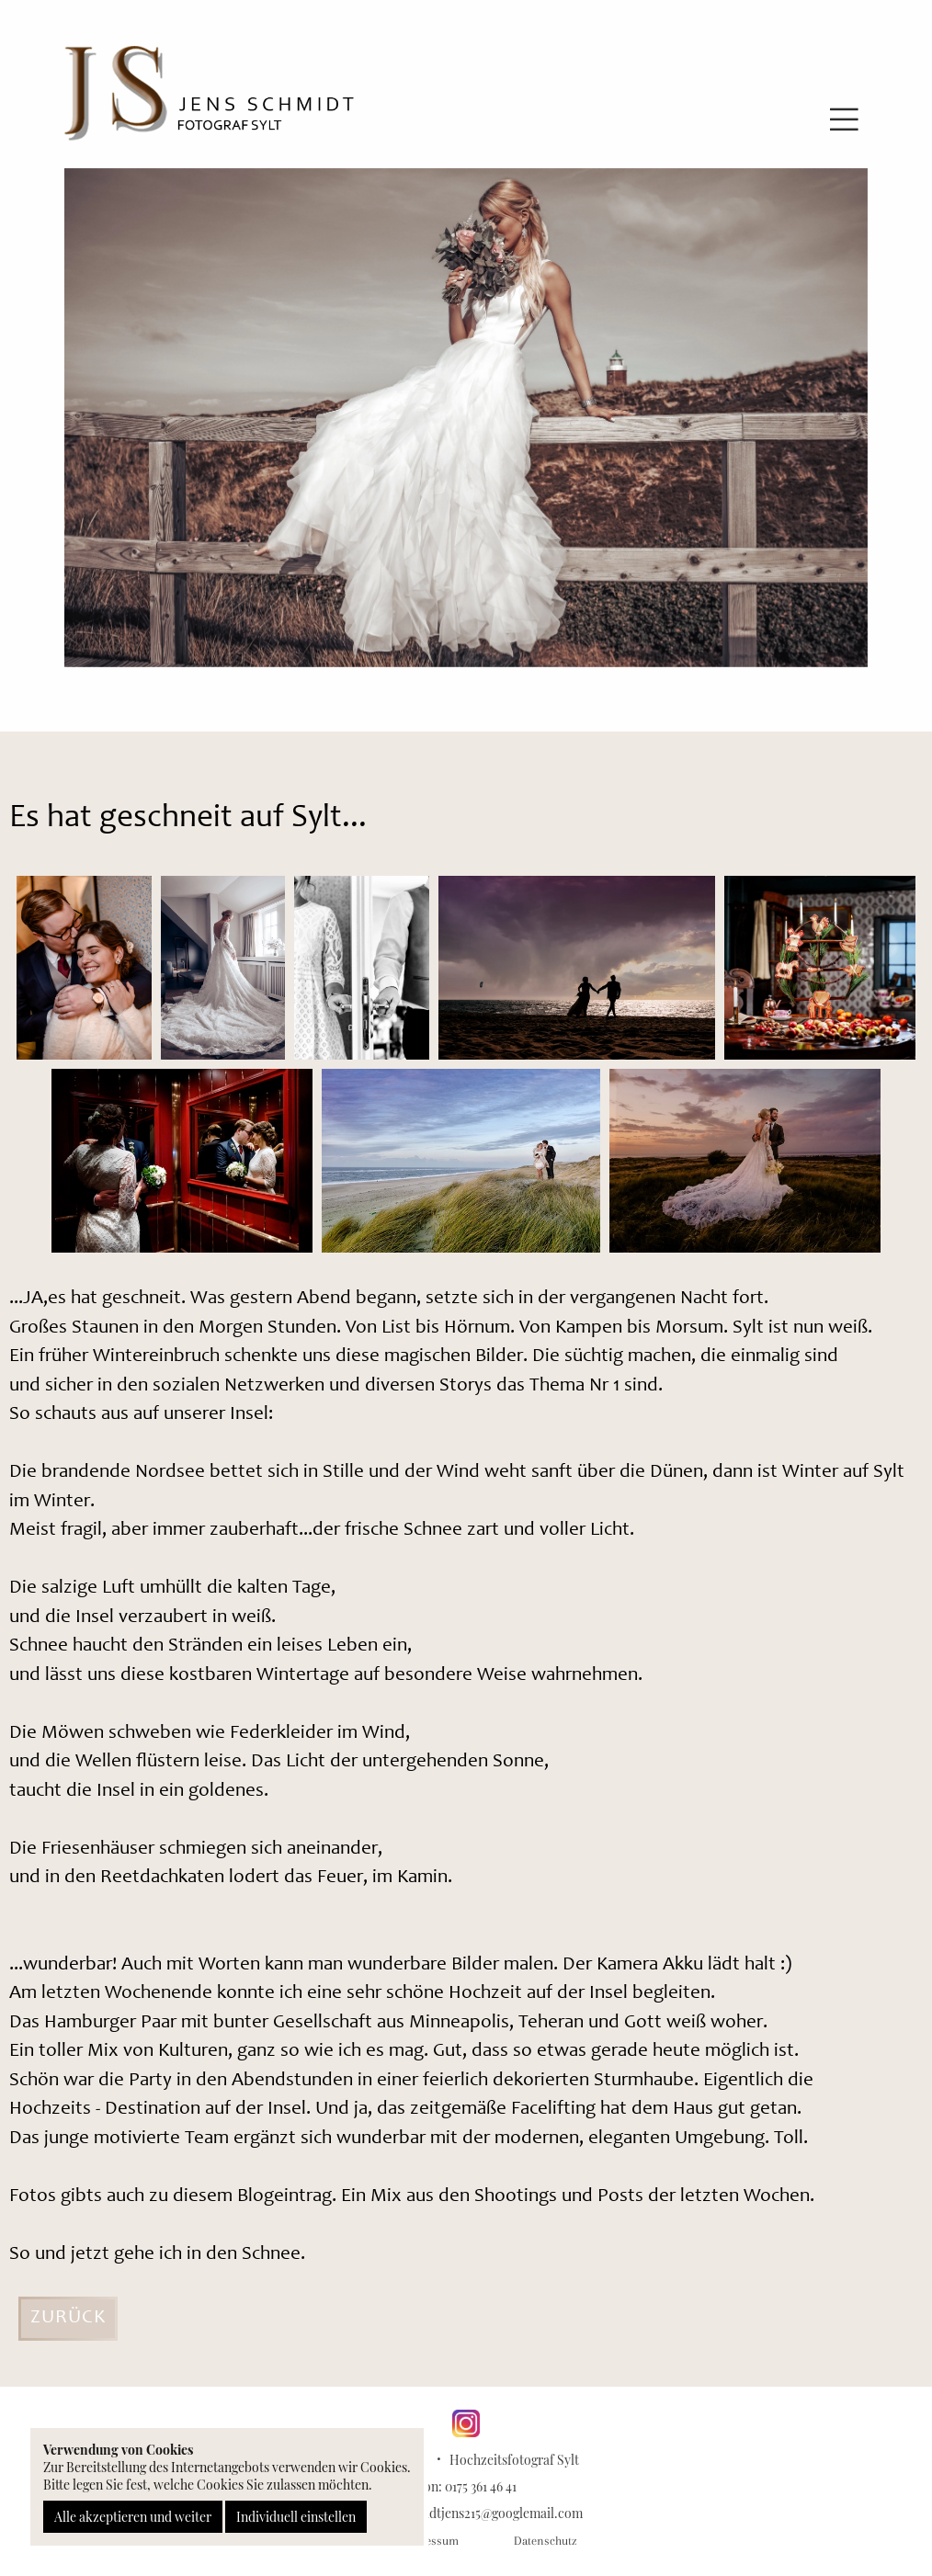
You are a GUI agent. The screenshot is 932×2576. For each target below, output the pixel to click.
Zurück (68, 2318)
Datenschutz (545, 2541)
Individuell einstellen (296, 2516)
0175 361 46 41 (481, 2486)
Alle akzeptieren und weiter (132, 2516)
